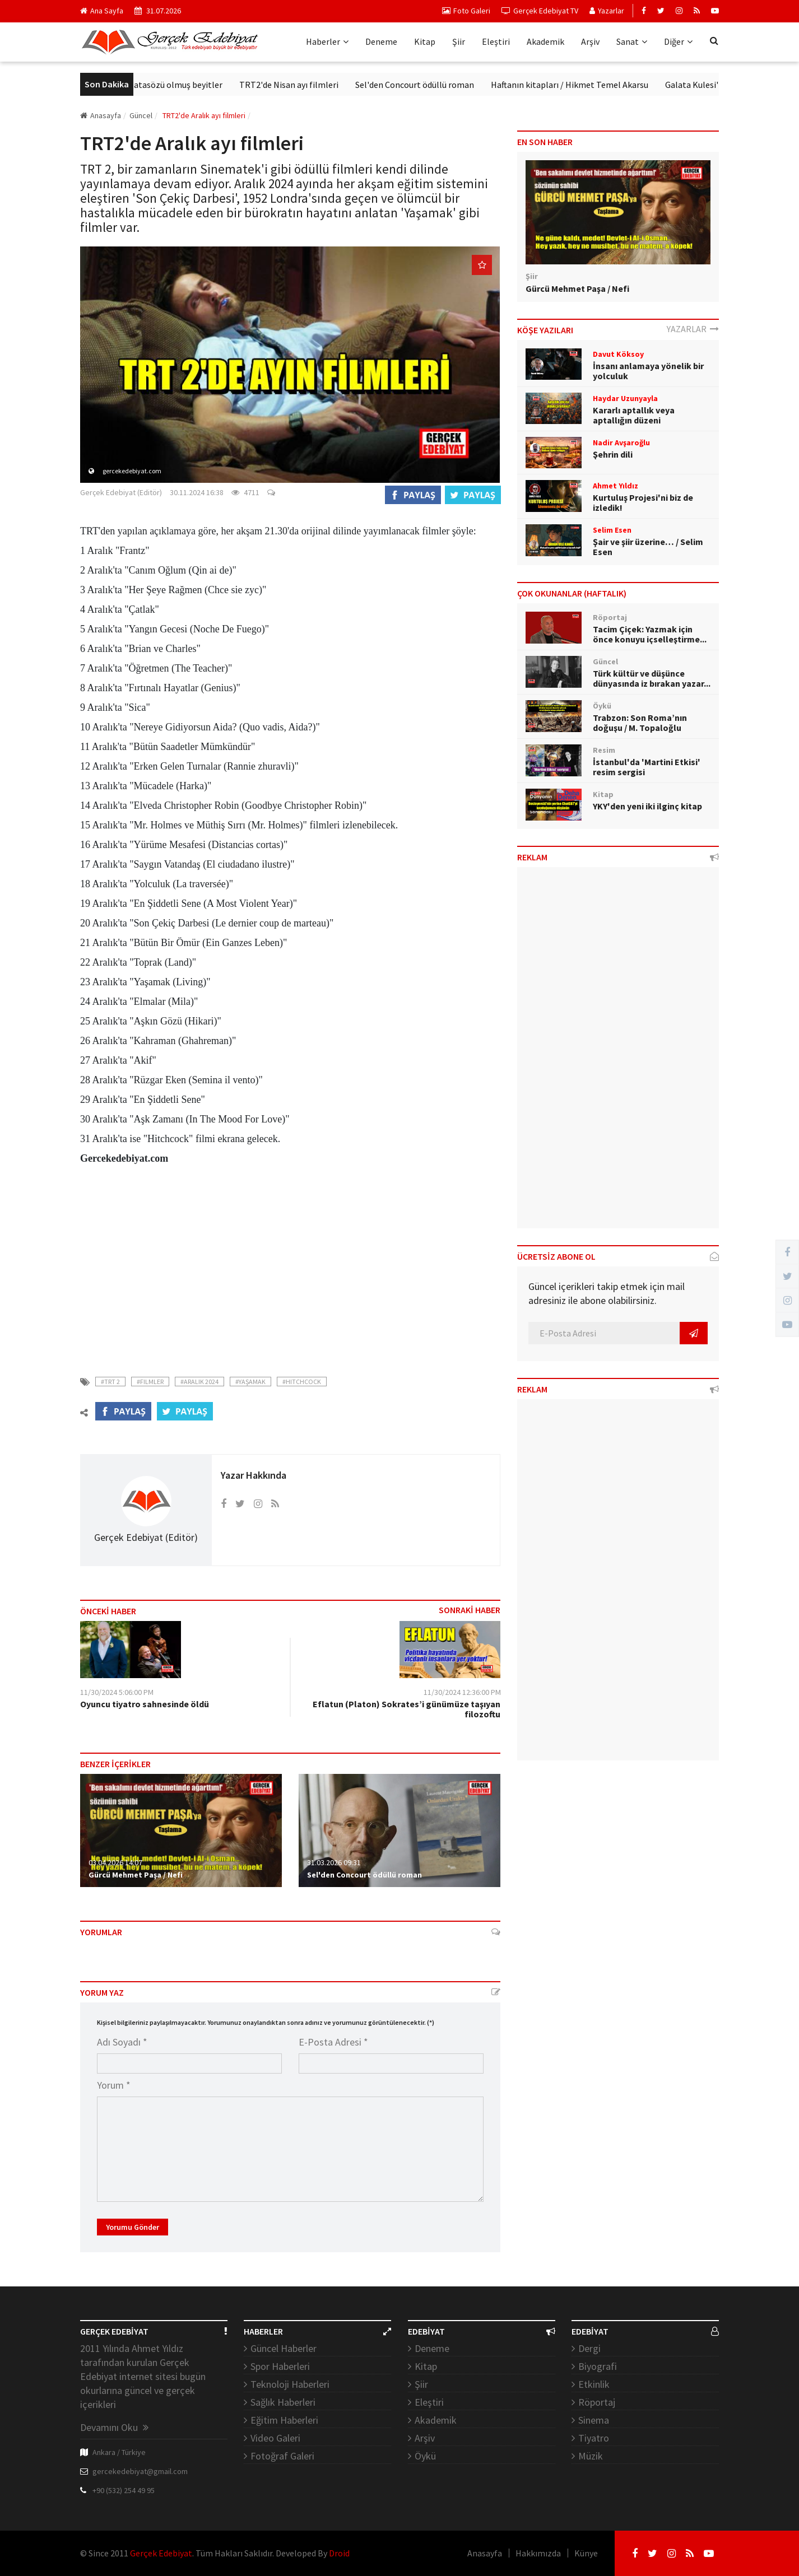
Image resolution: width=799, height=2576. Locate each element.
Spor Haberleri (280, 2366)
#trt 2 (110, 1381)
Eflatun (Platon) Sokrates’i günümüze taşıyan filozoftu (406, 1709)
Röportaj (596, 2402)
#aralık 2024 (199, 1381)
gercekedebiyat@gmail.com (140, 2471)
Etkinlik (594, 2384)
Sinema (593, 2420)
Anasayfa (100, 115)
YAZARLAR (693, 328)
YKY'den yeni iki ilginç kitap (647, 806)
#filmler (150, 1381)
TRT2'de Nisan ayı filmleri (313, 84)
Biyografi (597, 2366)
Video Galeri (275, 2437)
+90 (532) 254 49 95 (123, 2490)
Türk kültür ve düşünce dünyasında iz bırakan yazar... (651, 678)
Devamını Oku (114, 2427)
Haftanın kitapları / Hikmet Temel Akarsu (593, 84)
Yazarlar (606, 11)
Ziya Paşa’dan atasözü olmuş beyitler (176, 84)
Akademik (545, 41)
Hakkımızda (538, 2553)
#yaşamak (250, 1381)
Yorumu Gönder (132, 2227)
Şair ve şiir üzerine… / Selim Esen (648, 546)
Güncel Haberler (283, 2348)
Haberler (327, 41)
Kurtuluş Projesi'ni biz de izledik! (643, 502)
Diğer (678, 41)
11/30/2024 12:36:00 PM (462, 1692)
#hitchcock (301, 1381)
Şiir (458, 41)
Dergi (589, 2348)
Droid (339, 2553)
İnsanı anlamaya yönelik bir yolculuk (648, 370)
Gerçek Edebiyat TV (539, 11)
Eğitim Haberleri (284, 2420)
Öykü (425, 2455)
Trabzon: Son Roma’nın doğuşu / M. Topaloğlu (640, 722)
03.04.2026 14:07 (115, 1862)
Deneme (381, 41)
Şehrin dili (613, 454)
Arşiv (590, 41)
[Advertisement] (290, 1263)
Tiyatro (593, 2437)
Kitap (424, 41)
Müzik (590, 2455)
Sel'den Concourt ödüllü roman (438, 84)
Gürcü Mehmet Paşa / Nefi (136, 1875)
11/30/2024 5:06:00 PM (117, 1692)
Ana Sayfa (101, 11)
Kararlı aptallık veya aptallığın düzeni (634, 415)
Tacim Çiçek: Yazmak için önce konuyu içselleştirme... (650, 634)
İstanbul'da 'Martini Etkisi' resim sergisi (646, 766)
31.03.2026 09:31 (334, 1862)
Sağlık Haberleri (282, 2402)
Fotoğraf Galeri (282, 2455)
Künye (586, 2553)
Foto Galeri (466, 11)
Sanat (631, 41)
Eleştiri (496, 41)
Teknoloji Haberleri (289, 2384)
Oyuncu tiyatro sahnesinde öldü (144, 1703)
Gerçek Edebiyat (161, 2553)
